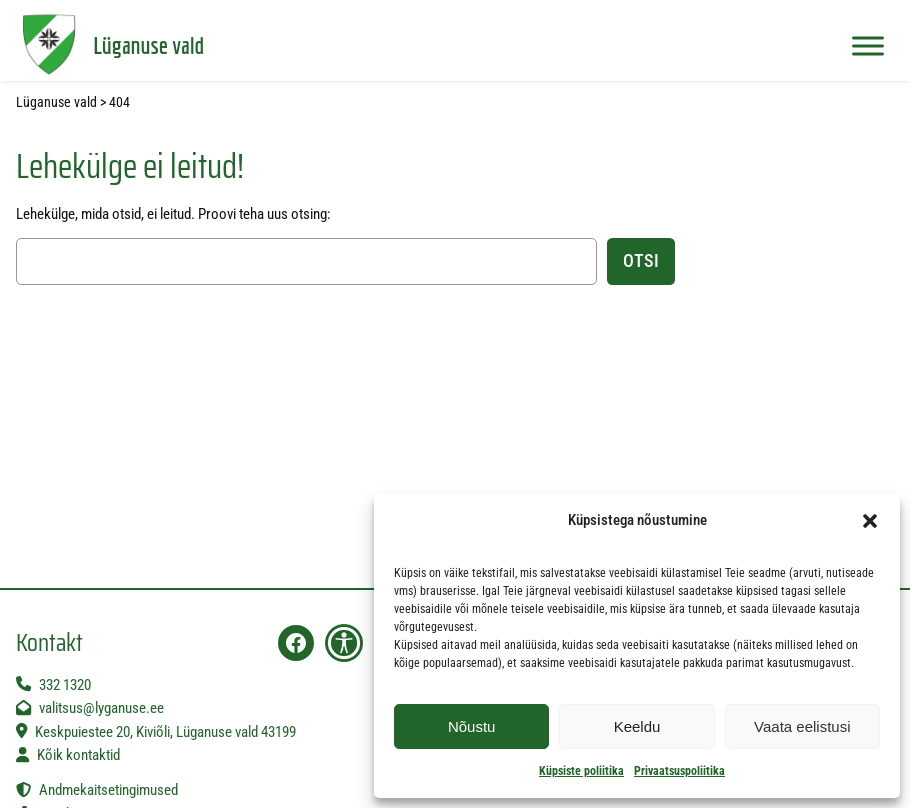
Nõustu (472, 726)
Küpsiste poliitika (581, 771)
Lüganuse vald (148, 45)
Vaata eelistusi (802, 726)
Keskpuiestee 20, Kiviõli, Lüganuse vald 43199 (165, 732)
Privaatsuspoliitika (679, 771)
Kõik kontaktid (78, 755)
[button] (870, 521)
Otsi (641, 261)
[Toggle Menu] (868, 45)
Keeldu (637, 726)
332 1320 (65, 685)
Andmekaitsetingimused (108, 790)
